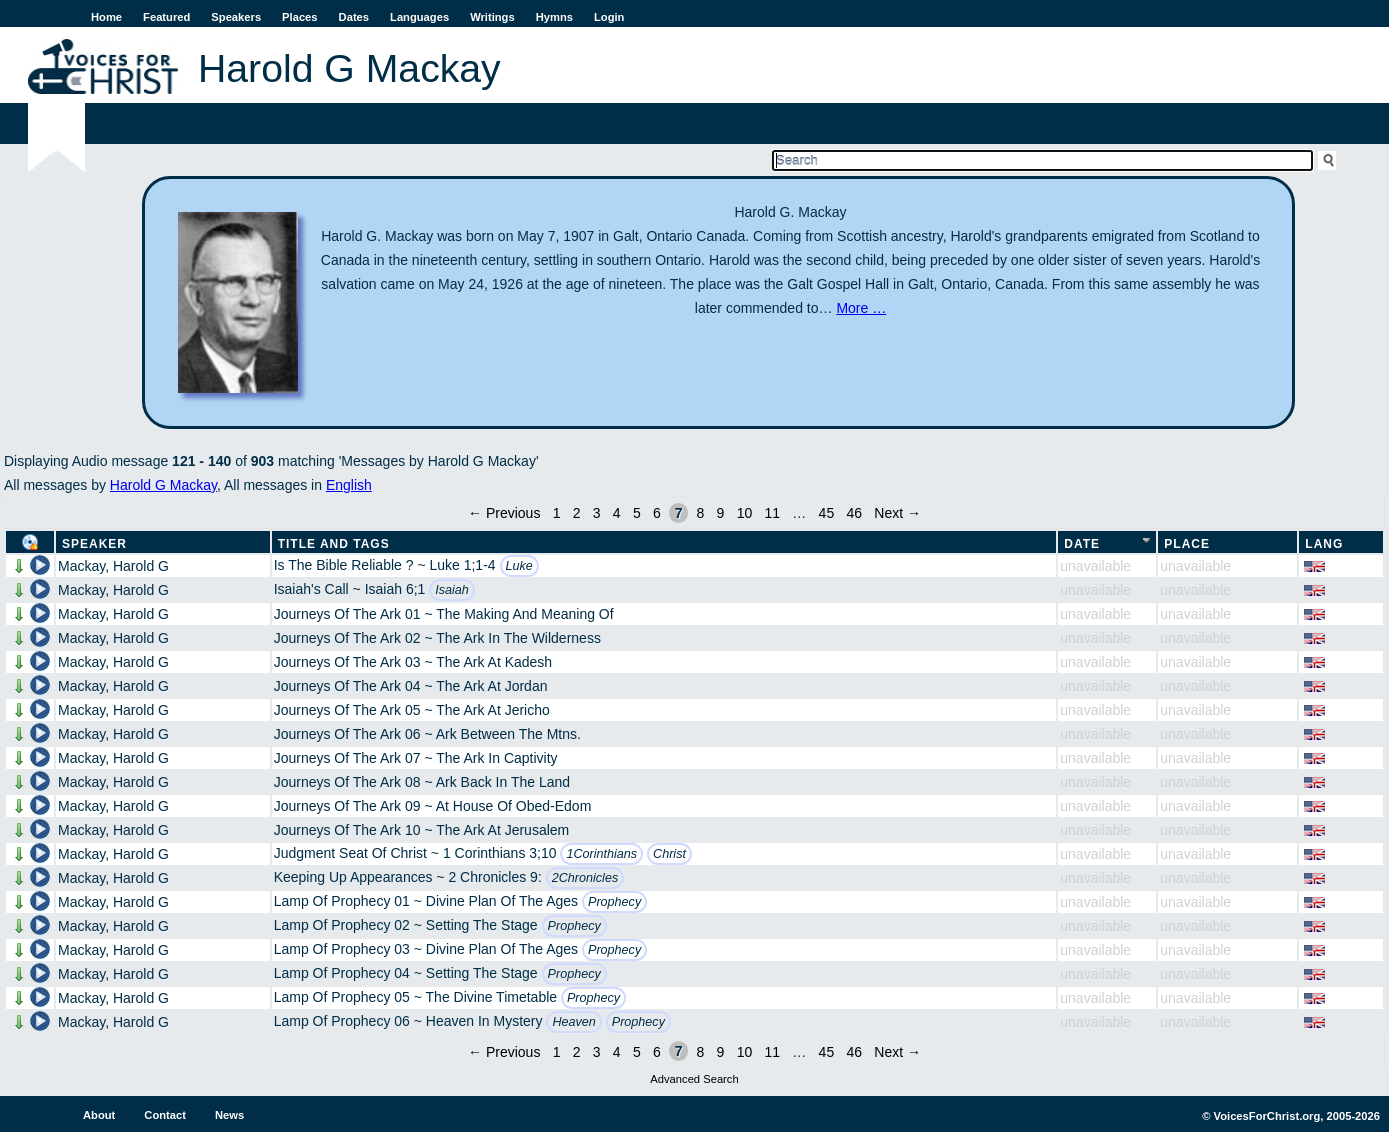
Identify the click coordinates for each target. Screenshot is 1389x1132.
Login (609, 17)
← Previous (504, 513)
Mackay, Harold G (113, 566)
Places (299, 17)
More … (861, 308)
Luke (519, 566)
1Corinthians (601, 854)
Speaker (94, 544)
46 (854, 513)
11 (772, 513)
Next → (897, 513)
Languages (419, 17)
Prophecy (614, 902)
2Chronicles (585, 878)
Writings (492, 17)
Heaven (573, 1022)
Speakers (236, 17)
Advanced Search (694, 1079)
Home (106, 17)
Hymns (554, 17)
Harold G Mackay (163, 485)
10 (745, 513)
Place (1187, 544)
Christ (669, 854)
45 (827, 513)
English (349, 485)
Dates (354, 17)
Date (1082, 544)
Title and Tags (334, 544)
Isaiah (452, 590)
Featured (166, 17)
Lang (1324, 544)
